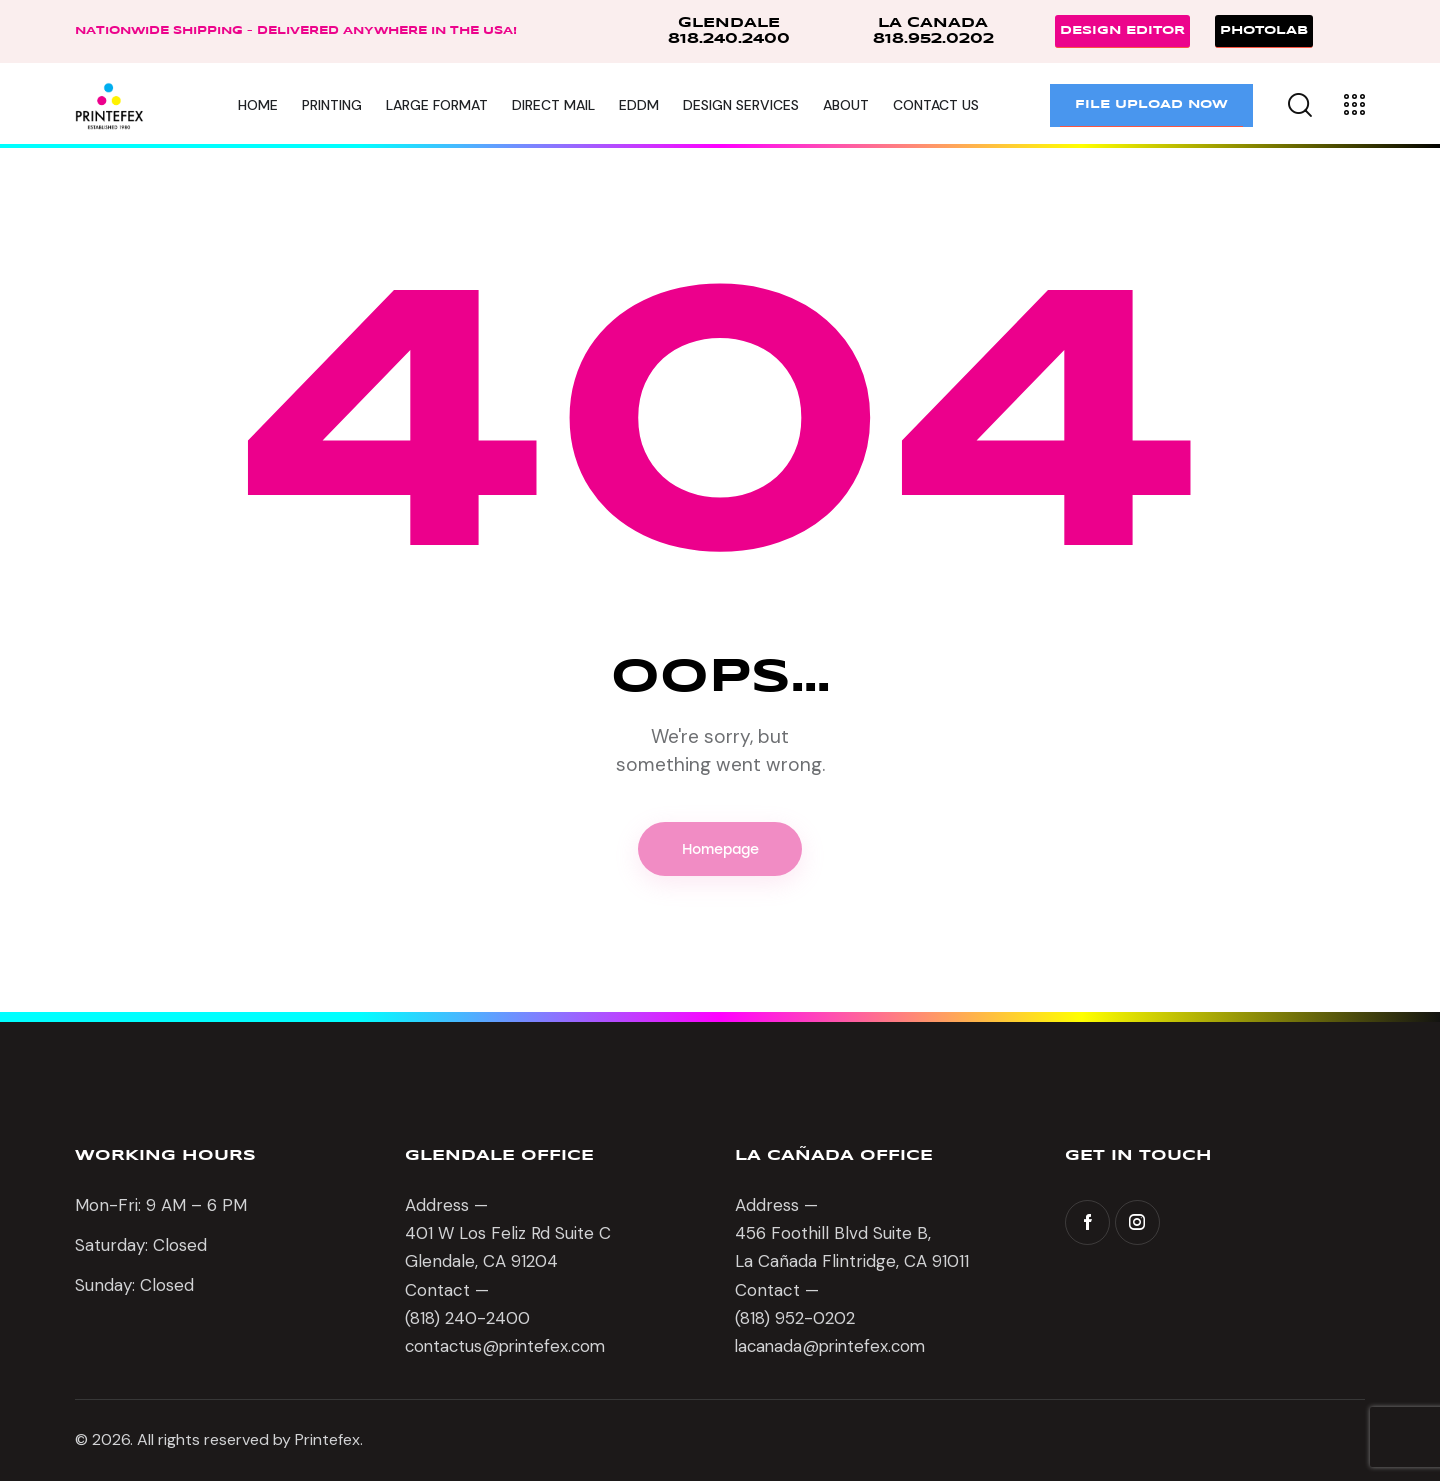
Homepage (720, 849)
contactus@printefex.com (509, 1348)
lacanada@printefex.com (834, 1348)
